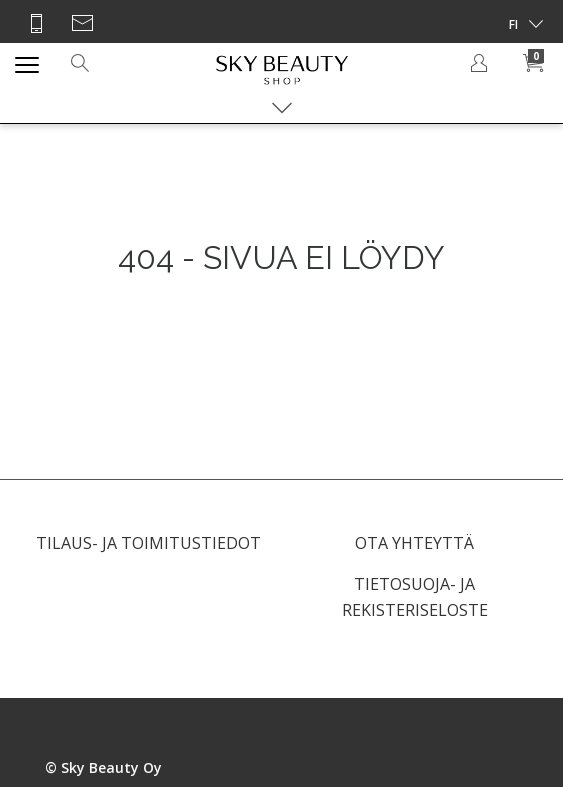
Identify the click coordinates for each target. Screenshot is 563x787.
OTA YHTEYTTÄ (414, 543)
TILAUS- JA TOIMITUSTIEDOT (148, 543)
